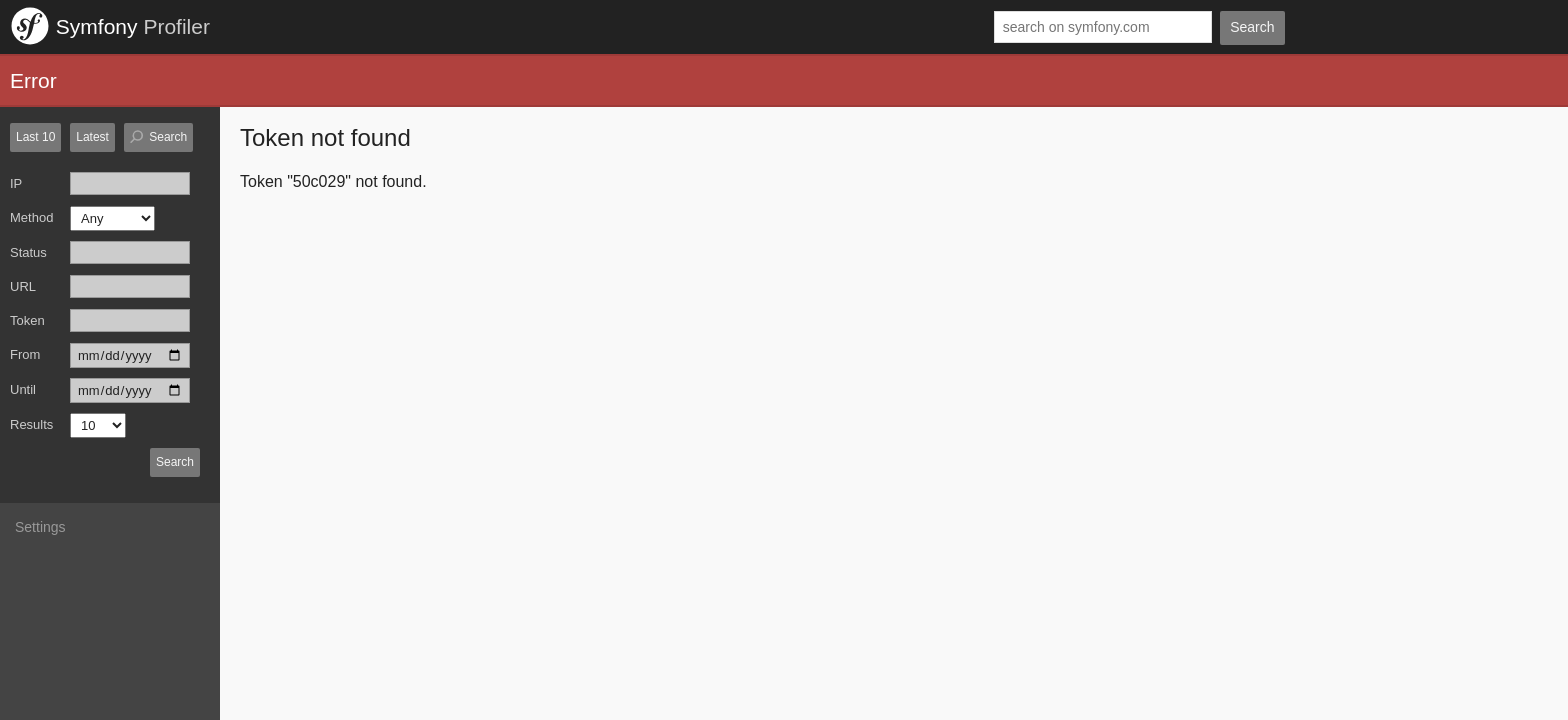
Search (1252, 27)
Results (31, 424)
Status (28, 252)
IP (16, 183)
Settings (40, 527)
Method (31, 217)
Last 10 (35, 137)
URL (23, 286)
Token (27, 320)
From (25, 354)
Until (23, 389)
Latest (92, 137)
